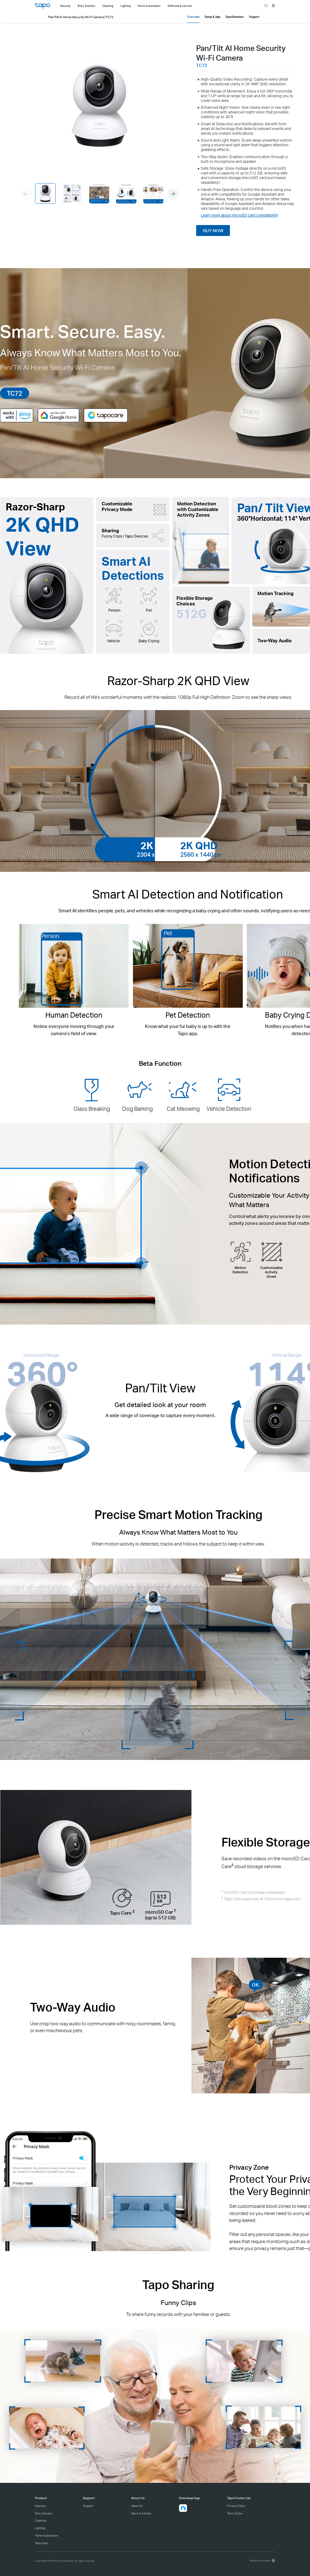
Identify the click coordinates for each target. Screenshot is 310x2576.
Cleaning (40, 2520)
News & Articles (141, 2513)
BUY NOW (213, 230)
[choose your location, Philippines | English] (261, 2560)
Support (88, 2506)
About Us (137, 2506)
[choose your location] (273, 6)
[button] (173, 194)
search (266, 6)
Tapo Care (41, 2543)
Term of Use (234, 2513)
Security (40, 2506)
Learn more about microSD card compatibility (239, 215)
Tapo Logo (42, 6)
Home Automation (46, 2535)
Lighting (40, 2528)
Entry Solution (44, 2513)
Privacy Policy (236, 2506)
